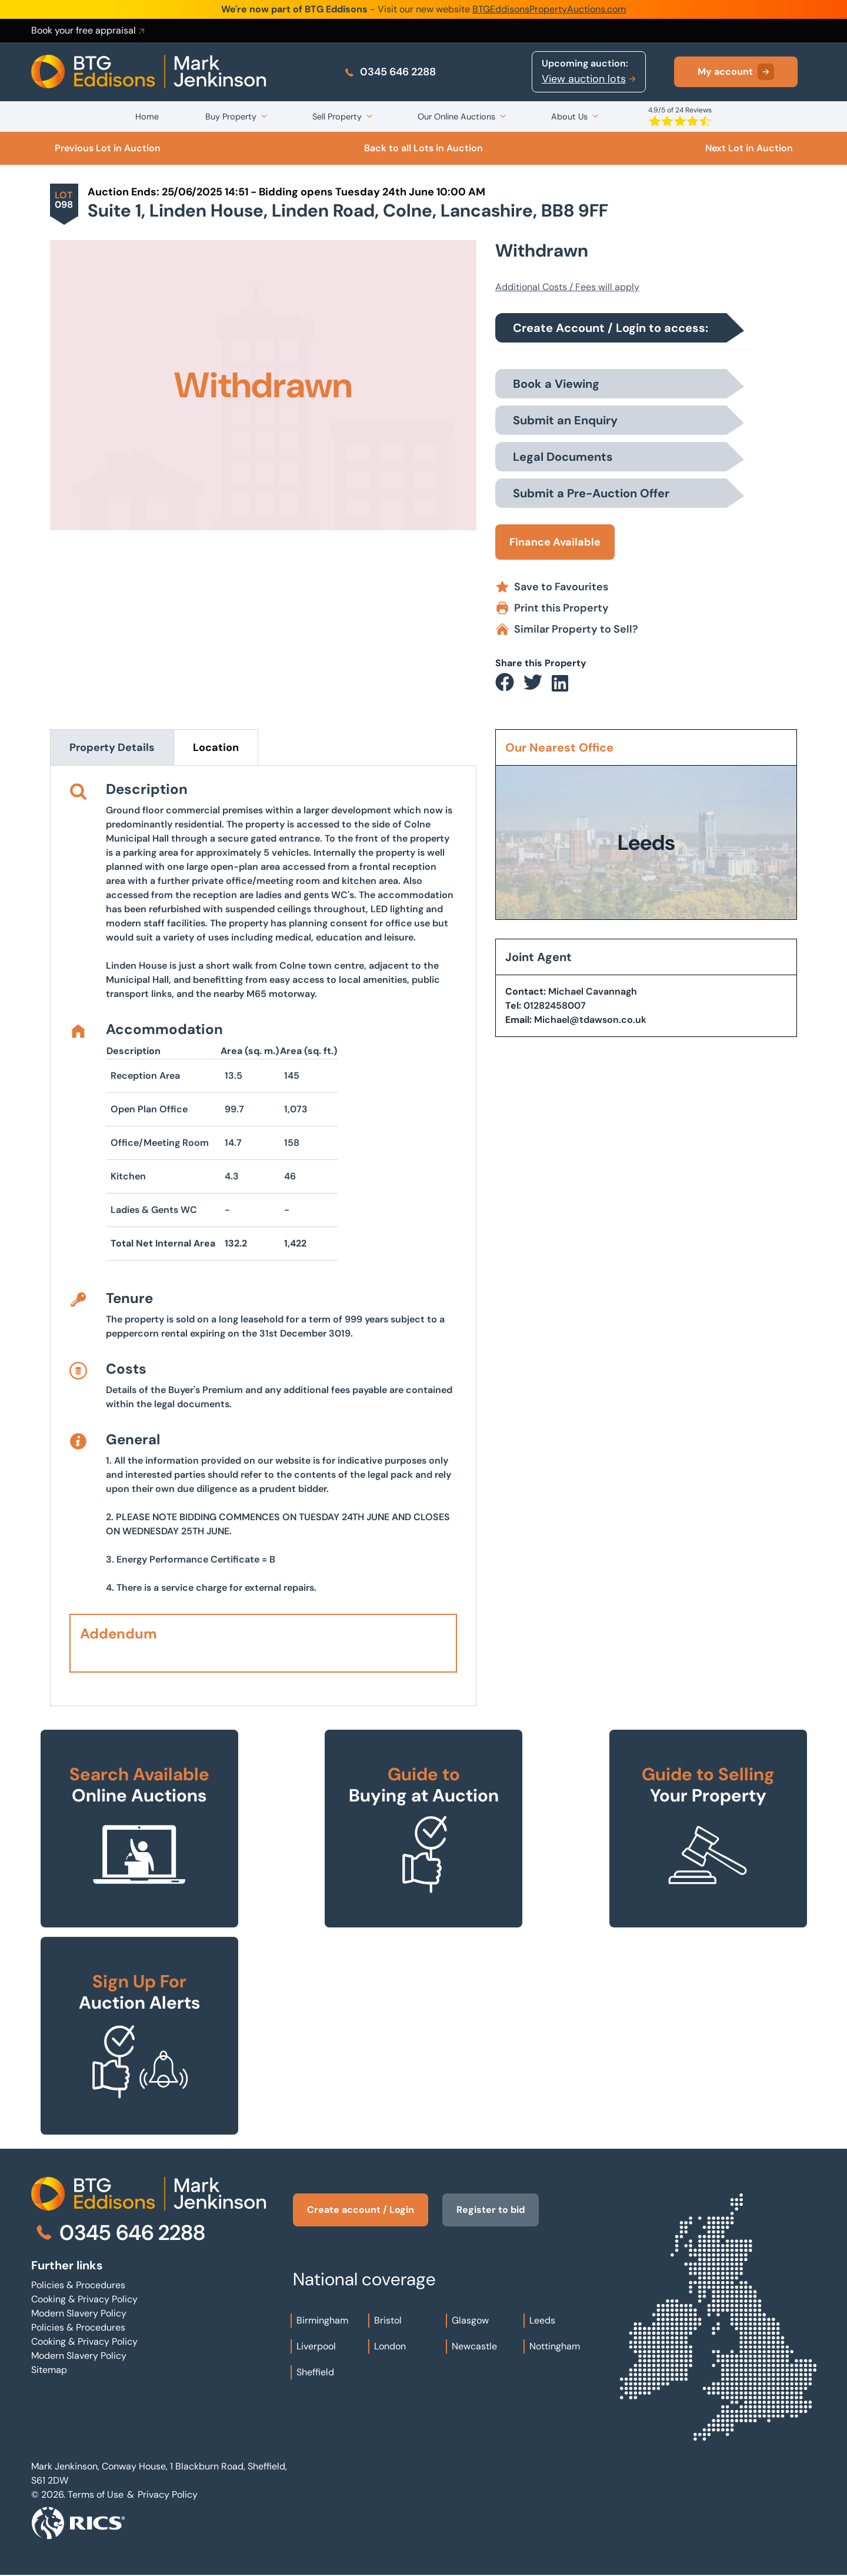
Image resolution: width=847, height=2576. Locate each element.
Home (147, 116)
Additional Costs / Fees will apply (567, 287)
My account (736, 72)
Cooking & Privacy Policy (84, 2299)
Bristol (388, 2320)
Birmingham (322, 2320)
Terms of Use (96, 2494)
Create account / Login (360, 2209)
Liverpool (316, 2346)
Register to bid (490, 2209)
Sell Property (337, 116)
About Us (569, 116)
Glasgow (470, 2320)
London (390, 2346)
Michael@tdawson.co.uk (590, 1019)
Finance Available (555, 542)
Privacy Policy (168, 2494)
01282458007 (554, 1005)
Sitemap (49, 2370)
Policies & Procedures (78, 2285)
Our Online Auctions (456, 116)
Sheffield (315, 2372)
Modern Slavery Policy (78, 2313)
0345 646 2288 (390, 71)
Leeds (542, 2320)
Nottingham (554, 2346)
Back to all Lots (423, 148)
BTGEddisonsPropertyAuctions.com (549, 9)
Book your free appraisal (88, 30)
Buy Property (230, 116)
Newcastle (474, 2346)
